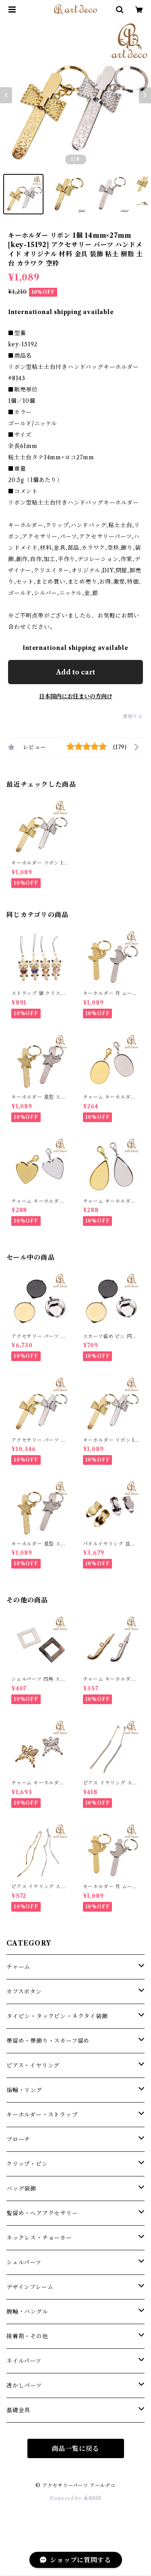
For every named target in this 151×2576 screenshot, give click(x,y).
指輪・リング (24, 2090)
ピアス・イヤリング (33, 2065)
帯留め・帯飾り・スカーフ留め (47, 2040)
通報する (132, 716)
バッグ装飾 (21, 2188)
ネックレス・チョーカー (39, 2237)
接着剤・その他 (27, 2336)
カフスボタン (24, 1991)
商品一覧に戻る (75, 2448)
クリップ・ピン (27, 2164)
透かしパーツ (24, 2385)
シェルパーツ (23, 2262)
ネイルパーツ (23, 2360)
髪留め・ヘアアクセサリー (42, 2213)
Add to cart (75, 672)
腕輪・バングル (27, 2311)
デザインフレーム (29, 2287)
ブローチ (18, 2139)
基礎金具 (18, 2410)
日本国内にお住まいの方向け (75, 696)
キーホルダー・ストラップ (42, 2114)
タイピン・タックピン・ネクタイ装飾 (57, 2016)
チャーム (18, 1967)
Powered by (75, 2498)
